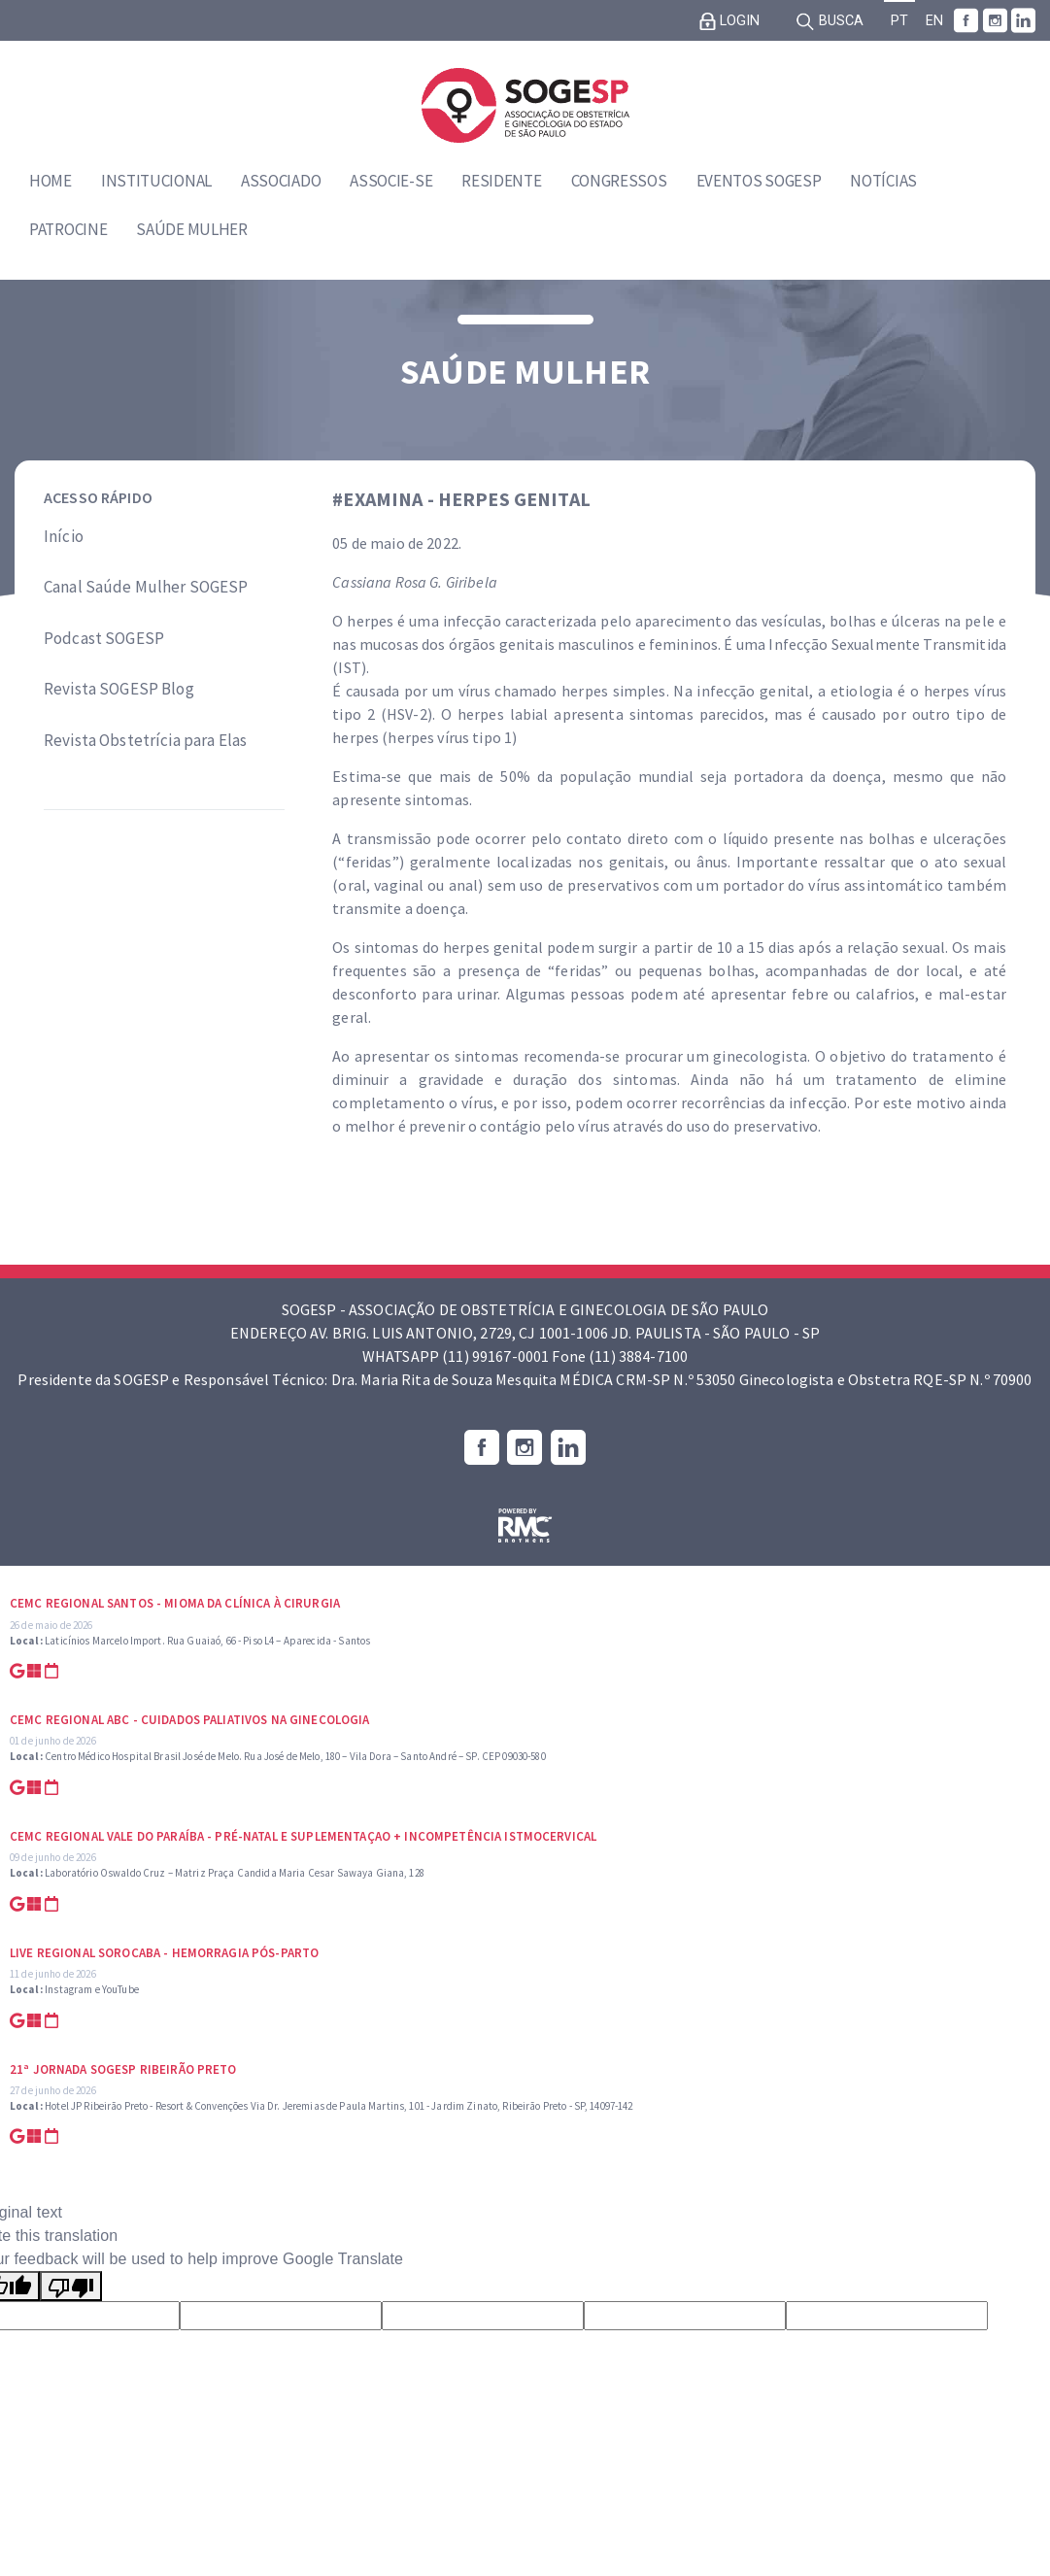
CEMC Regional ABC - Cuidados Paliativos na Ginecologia (190, 1720)
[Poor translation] (71, 2286)
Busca (830, 21)
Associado (281, 180)
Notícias (883, 180)
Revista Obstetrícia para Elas (145, 740)
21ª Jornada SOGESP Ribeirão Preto (123, 2069)
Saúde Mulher (191, 229)
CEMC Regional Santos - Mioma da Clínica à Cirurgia (175, 1603)
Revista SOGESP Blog (119, 688)
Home (50, 180)
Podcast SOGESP (104, 638)
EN (934, 21)
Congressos (619, 180)
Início (64, 536)
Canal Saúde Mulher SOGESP (146, 586)
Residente (501, 180)
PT (899, 21)
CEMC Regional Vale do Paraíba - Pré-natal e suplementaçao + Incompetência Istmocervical (303, 1836)
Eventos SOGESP (759, 180)
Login (729, 21)
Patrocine (68, 229)
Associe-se (391, 180)
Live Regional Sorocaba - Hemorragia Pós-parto (164, 1953)
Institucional (156, 180)
